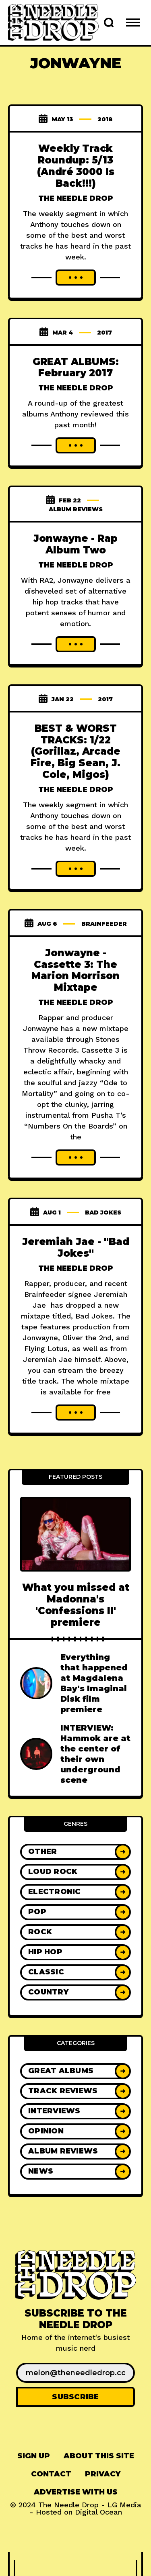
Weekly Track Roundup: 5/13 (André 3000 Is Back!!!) (75, 166)
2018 (105, 119)
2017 (104, 332)
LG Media (124, 2504)
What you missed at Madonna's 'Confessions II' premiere (75, 1605)
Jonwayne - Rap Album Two (75, 544)
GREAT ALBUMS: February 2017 (76, 367)
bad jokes (103, 1212)
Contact (51, 2474)
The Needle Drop (75, 198)
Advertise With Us (76, 2492)
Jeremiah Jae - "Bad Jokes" (75, 1247)
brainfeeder (104, 923)
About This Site (99, 2455)
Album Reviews (76, 509)
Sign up (33, 2455)
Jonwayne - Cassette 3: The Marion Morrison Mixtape (75, 970)
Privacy (102, 2474)
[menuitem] (33, 2456)
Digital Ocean (98, 2512)
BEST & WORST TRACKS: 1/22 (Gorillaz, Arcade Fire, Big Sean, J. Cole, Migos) (75, 751)
